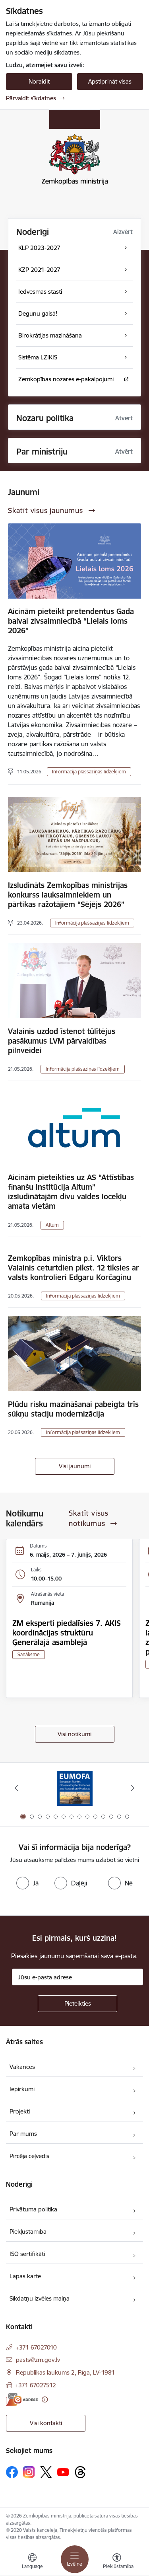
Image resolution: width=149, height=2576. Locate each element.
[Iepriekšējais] (16, 1788)
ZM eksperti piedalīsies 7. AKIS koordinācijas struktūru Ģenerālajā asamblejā (66, 1632)
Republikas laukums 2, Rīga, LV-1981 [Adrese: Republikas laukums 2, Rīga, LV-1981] (65, 2372)
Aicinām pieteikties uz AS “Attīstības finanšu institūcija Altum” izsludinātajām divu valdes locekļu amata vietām (71, 1192)
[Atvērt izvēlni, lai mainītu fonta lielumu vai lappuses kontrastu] (117, 2562)
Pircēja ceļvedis (29, 2156)
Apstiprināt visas (110, 81)
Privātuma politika (33, 2209)
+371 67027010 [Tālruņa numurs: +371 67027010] (36, 2347)
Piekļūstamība (28, 2231)
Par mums (23, 2133)
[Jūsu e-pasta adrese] (77, 1977)
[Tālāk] (132, 1788)
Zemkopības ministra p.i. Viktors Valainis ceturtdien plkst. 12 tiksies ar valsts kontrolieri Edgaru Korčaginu (73, 1267)
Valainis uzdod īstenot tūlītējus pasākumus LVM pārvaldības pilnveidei (61, 1040)
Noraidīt (39, 81)
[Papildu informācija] (45, 2399)
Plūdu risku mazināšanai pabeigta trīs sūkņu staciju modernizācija (73, 1409)
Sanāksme (28, 1654)
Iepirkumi (22, 2089)
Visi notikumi (74, 1734)
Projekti (20, 2111)
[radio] (27, 1883)
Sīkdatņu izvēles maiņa (40, 2298)
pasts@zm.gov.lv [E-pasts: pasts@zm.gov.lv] (38, 2359)
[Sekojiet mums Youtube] (63, 2471)
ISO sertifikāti (27, 2254)
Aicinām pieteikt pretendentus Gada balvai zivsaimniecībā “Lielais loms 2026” (71, 621)
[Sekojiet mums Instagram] (29, 2472)
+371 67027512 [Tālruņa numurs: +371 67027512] (35, 2385)
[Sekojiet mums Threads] (80, 2472)
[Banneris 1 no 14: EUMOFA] (75, 1788)
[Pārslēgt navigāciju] (75, 2559)
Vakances (22, 2067)
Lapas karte (25, 2276)
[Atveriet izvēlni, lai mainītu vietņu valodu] (32, 2562)
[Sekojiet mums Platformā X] (46, 2472)
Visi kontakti (46, 2423)
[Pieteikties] (77, 2003)
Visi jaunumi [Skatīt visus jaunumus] (75, 1466)
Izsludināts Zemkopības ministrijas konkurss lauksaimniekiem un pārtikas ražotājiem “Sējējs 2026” (68, 894)
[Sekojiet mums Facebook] (12, 2472)
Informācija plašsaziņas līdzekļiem (89, 772)
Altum (52, 1225)
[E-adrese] (22, 2399)
